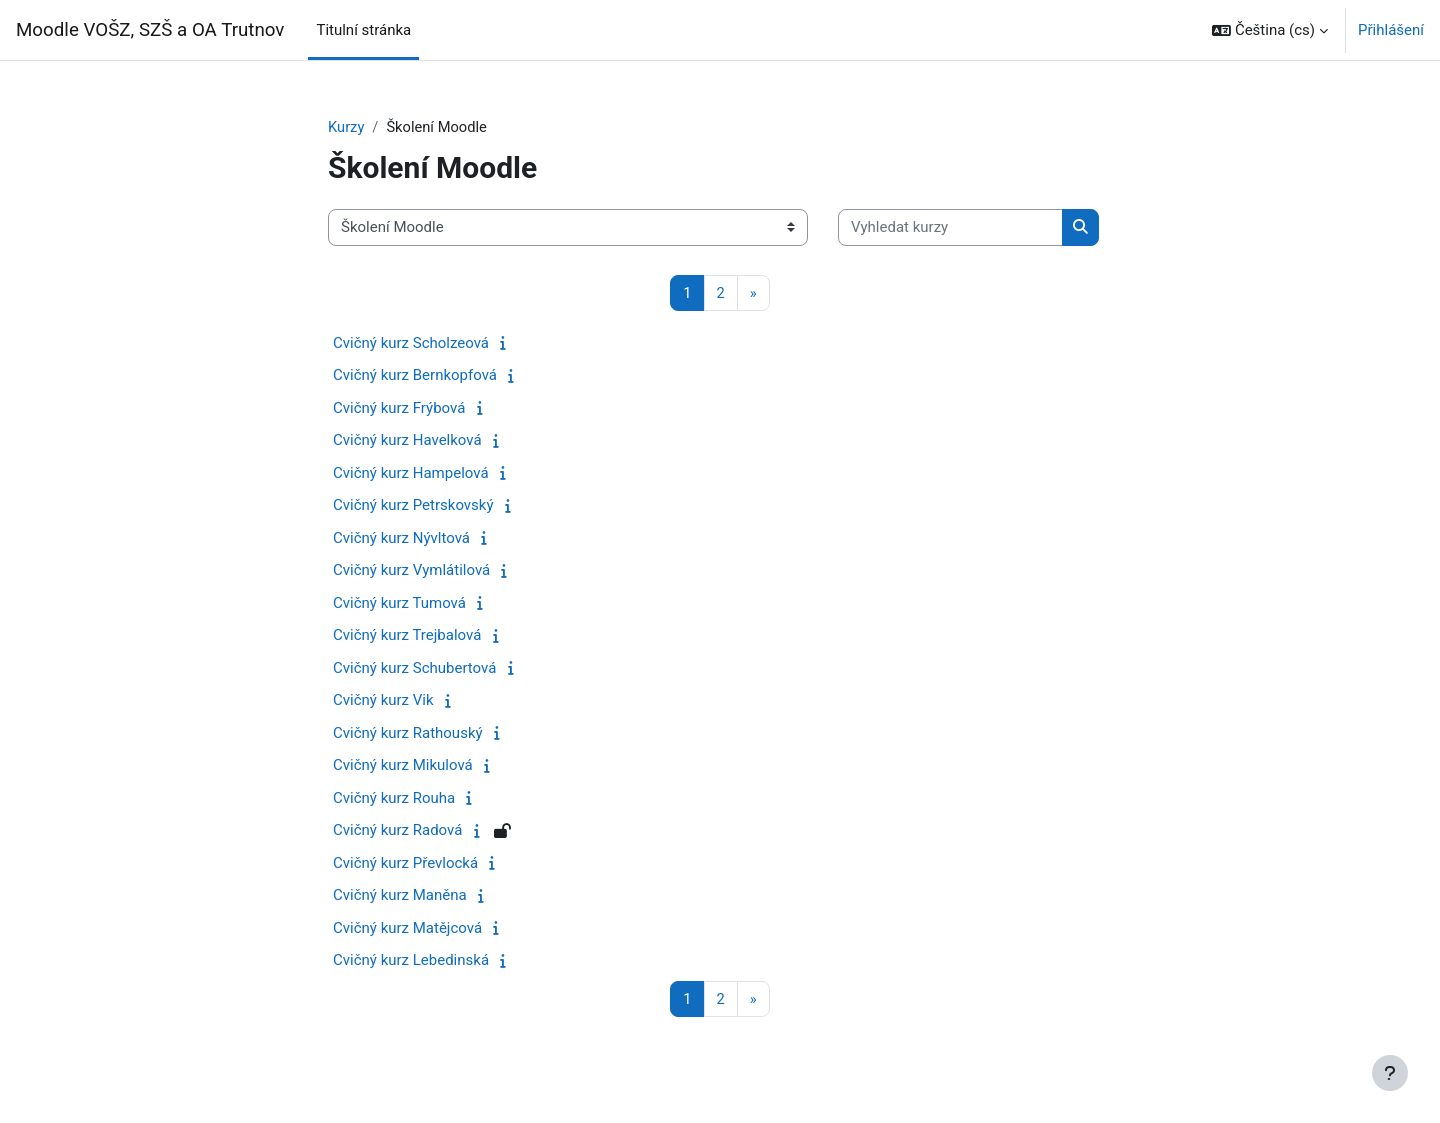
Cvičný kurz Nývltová (401, 539)
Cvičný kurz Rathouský (408, 734)
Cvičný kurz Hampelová (411, 474)
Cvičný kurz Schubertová (414, 669)
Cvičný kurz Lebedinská (411, 961)
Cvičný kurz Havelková (407, 441)
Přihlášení (1391, 30)
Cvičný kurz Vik (383, 701)
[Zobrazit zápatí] (1390, 1073)
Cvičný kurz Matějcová (407, 929)
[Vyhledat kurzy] (950, 228)
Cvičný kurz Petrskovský (413, 506)
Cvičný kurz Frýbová (399, 409)
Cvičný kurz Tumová (399, 604)
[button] (1270, 30)
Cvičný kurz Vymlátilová (411, 571)
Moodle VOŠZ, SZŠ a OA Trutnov (150, 30)
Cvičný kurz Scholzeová (411, 344)
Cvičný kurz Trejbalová (407, 636)
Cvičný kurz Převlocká (405, 864)
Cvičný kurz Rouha (394, 799)
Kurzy (346, 127)
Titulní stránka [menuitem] (363, 30)
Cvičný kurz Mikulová (403, 766)
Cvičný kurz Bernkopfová (415, 376)
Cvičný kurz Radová (397, 831)
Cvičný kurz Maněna (400, 896)
